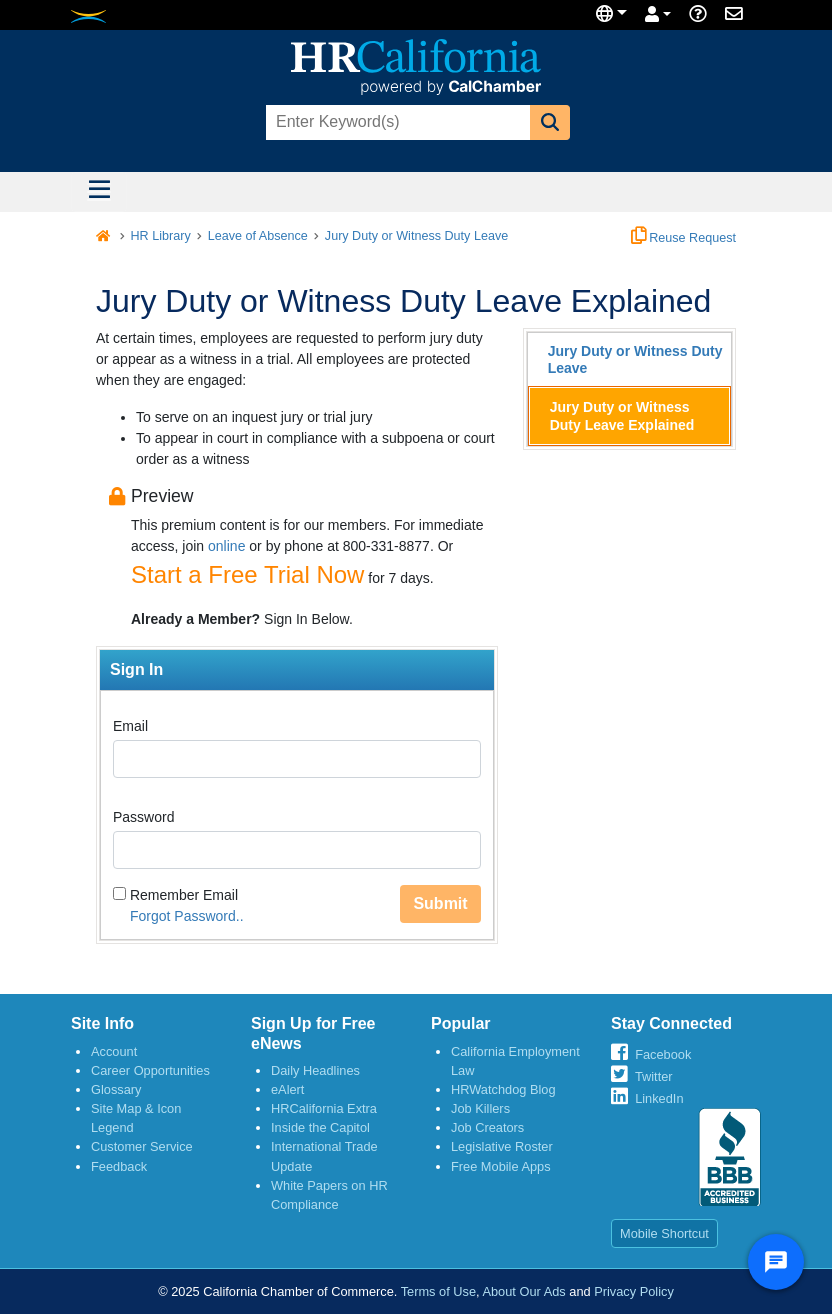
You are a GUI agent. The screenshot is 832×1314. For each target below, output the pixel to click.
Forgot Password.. (187, 916)
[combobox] (396, 122)
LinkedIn (659, 1098)
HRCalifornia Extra (324, 1108)
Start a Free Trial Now (247, 574)
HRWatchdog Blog (503, 1089)
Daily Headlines (315, 1070)
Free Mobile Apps (501, 1166)
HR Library (161, 236)
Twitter (654, 1076)
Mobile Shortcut (664, 1233)
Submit (440, 903)
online (226, 546)
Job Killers (480, 1108)
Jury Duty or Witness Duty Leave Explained (622, 416)
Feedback (119, 1166)
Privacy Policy (634, 1291)
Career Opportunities (150, 1070)
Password (143, 817)
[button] (550, 122)
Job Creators (487, 1127)
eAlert (287, 1089)
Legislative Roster (502, 1146)
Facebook (663, 1054)
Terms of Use (438, 1291)
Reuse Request (683, 238)
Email (130, 726)
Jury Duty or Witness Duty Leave (416, 236)
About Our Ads (523, 1291)
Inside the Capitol (320, 1127)
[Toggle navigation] (99, 192)
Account (114, 1051)
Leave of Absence (258, 236)
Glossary (116, 1089)
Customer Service (142, 1146)
